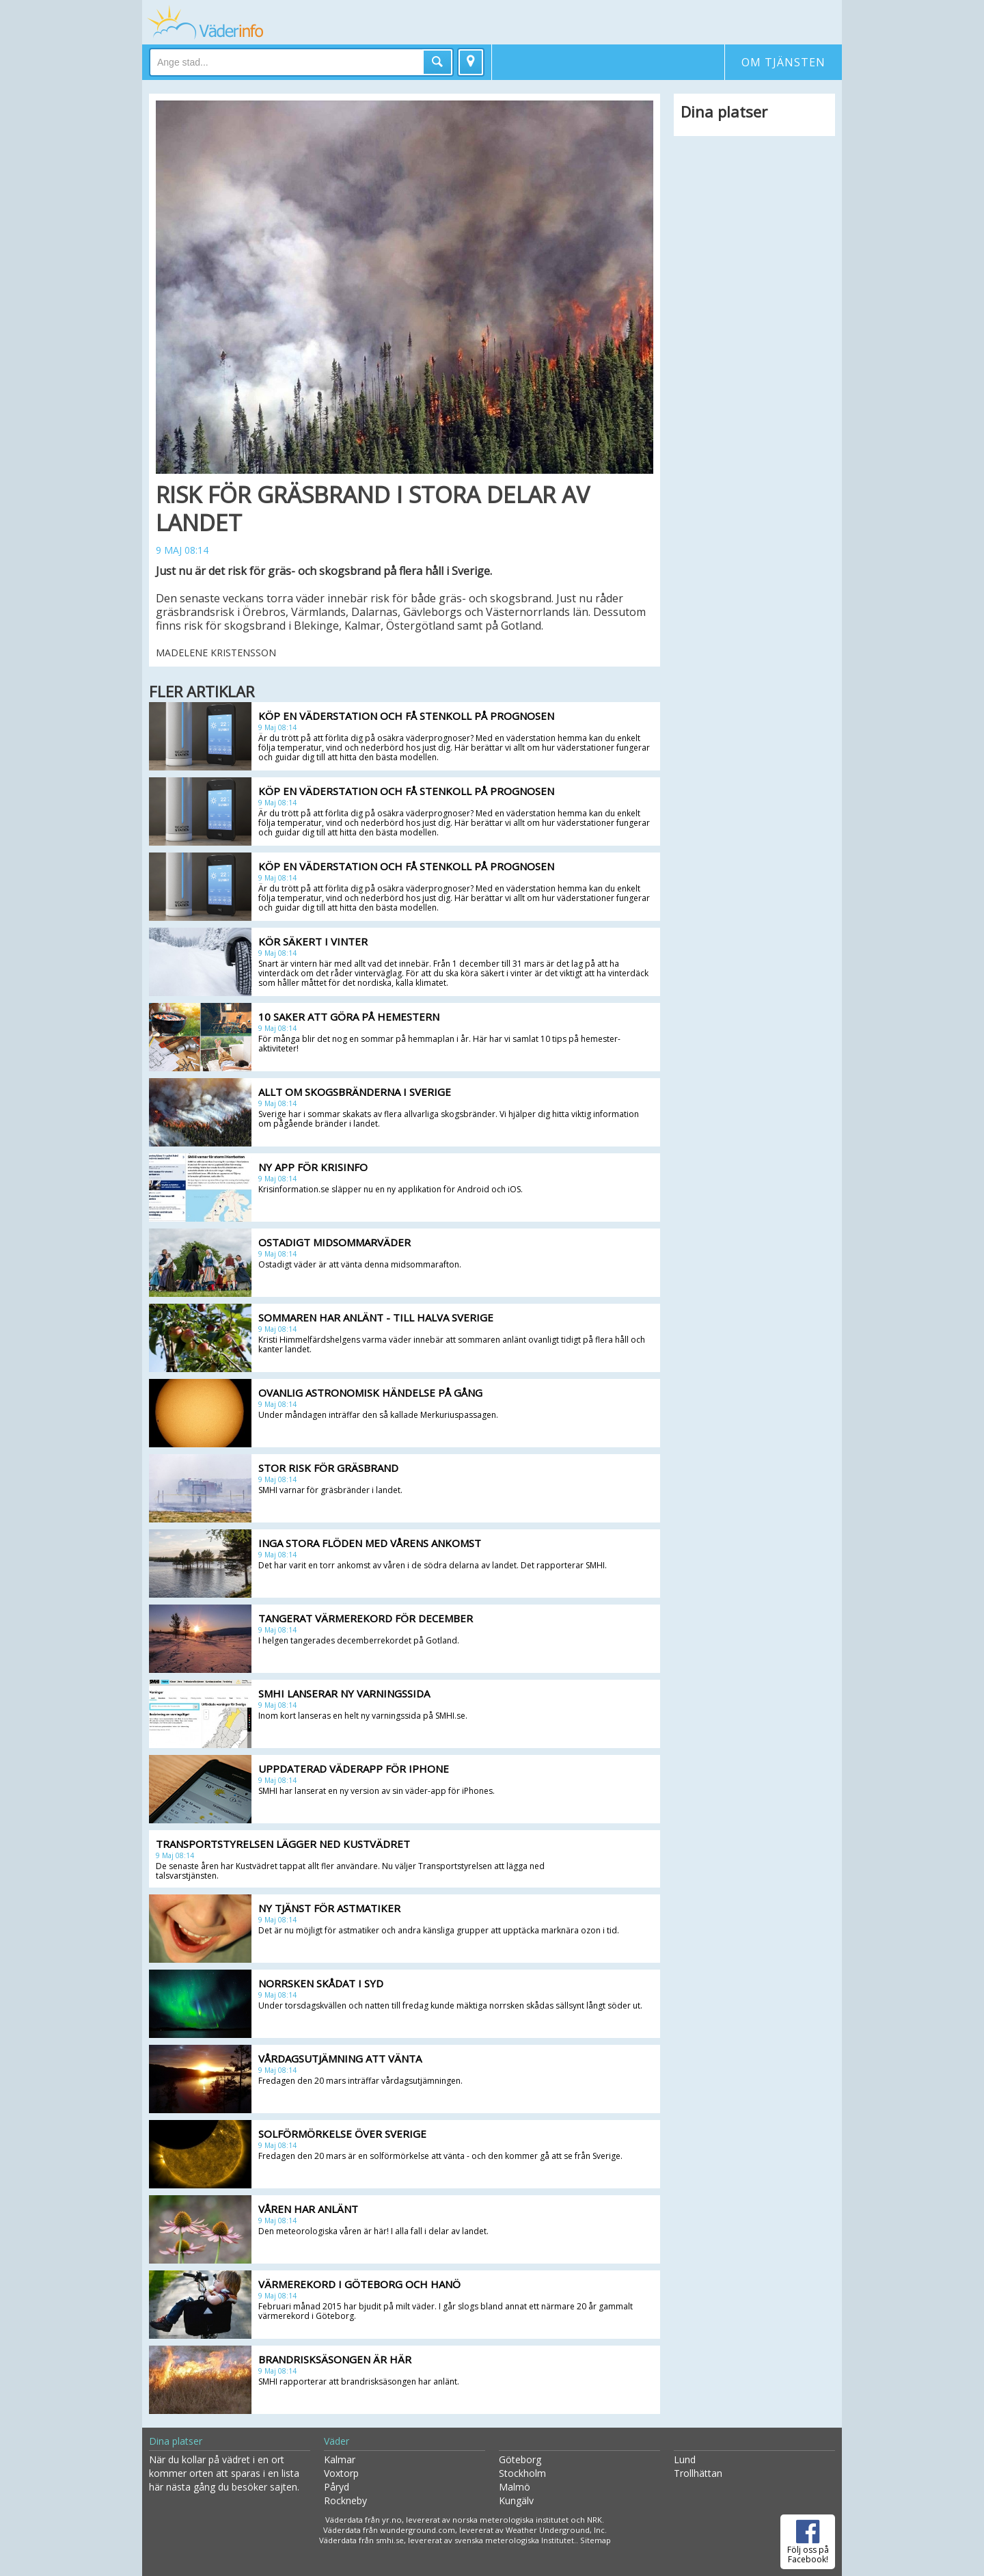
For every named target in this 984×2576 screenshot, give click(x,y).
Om (783, 62)
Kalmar (339, 2459)
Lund (685, 2459)
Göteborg (520, 2459)
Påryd (336, 2486)
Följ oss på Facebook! (808, 2539)
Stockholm (522, 2473)
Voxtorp (341, 2473)
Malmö (514, 2486)
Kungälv (516, 2500)
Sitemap (595, 2540)
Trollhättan (698, 2473)
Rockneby (345, 2500)
